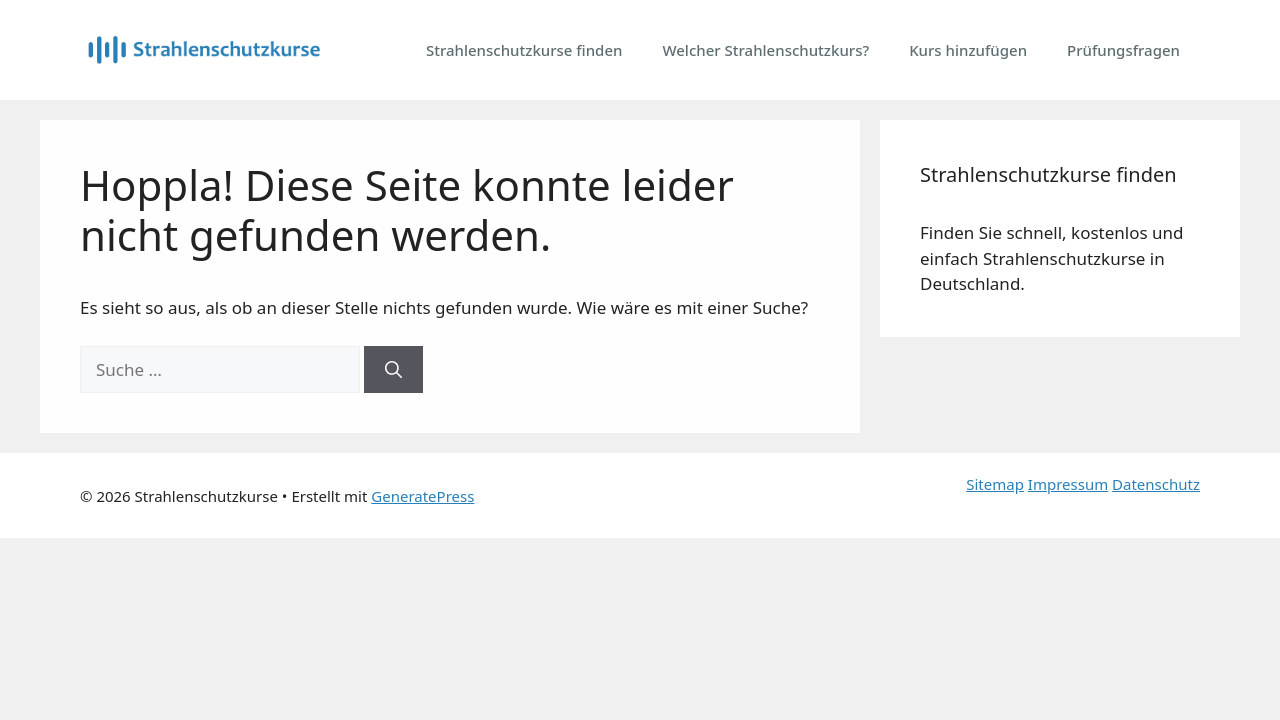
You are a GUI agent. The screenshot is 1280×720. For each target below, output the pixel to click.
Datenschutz (1156, 484)
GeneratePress (422, 496)
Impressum (1068, 484)
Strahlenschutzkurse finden (524, 50)
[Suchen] (393, 370)
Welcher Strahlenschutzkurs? (765, 50)
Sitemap (995, 484)
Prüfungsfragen (1123, 50)
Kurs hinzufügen (968, 50)
